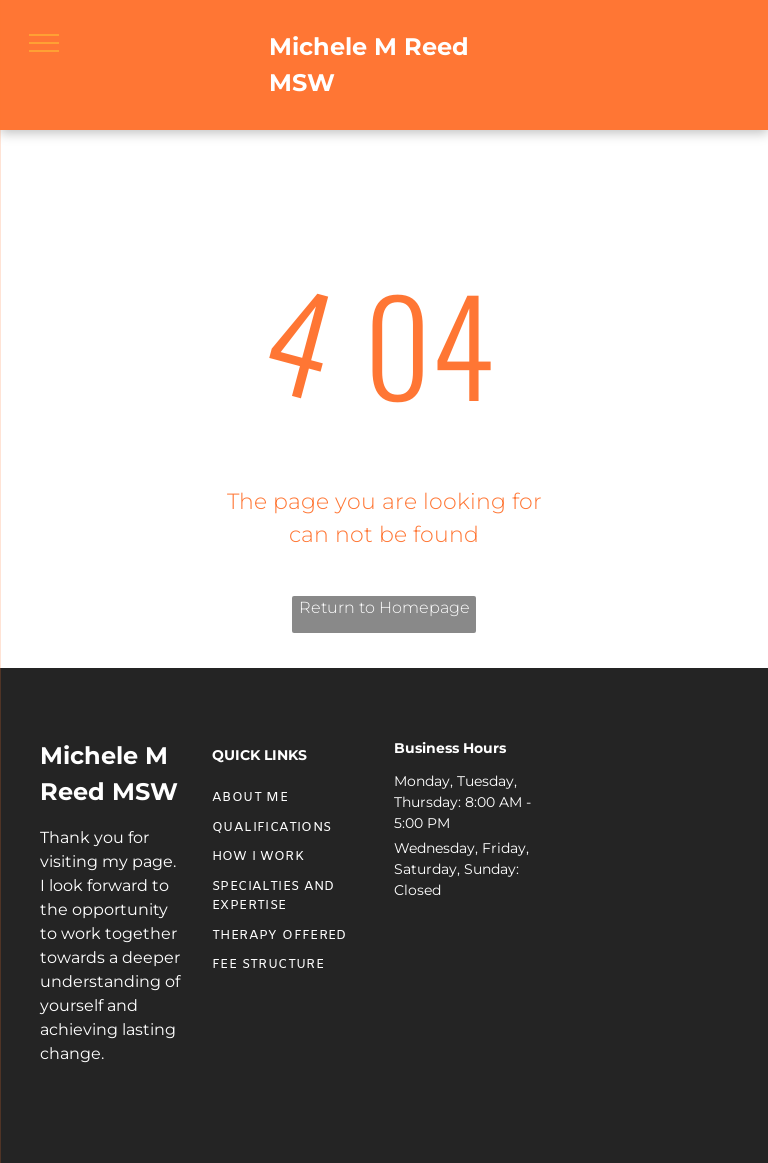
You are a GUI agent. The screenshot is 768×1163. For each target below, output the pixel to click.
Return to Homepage (384, 607)
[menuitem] (284, 798)
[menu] (44, 43)
